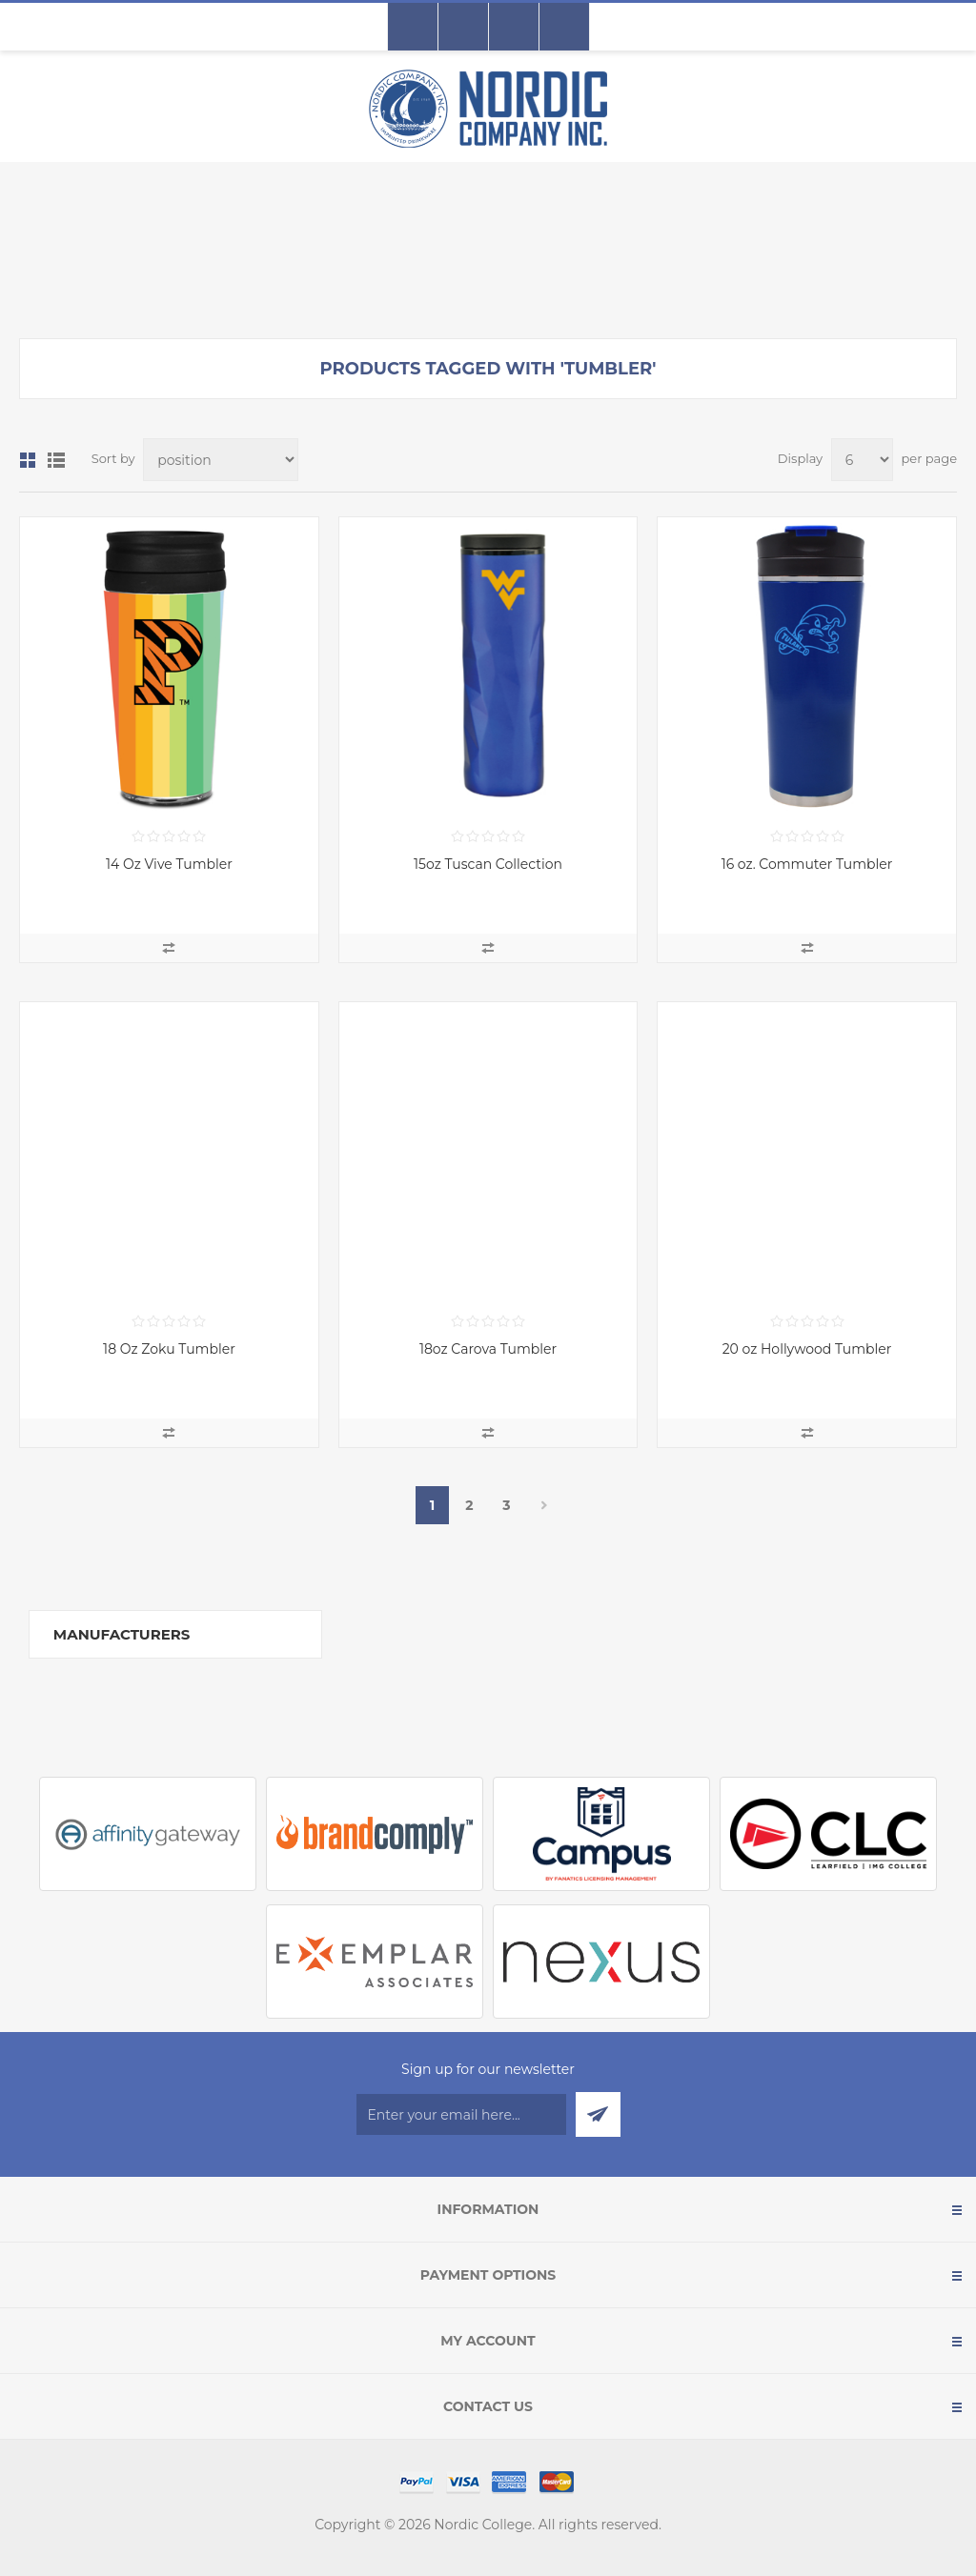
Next (543, 1505)
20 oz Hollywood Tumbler (807, 1349)
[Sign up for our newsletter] (461, 2114)
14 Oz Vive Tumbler (169, 864)
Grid (27, 460)
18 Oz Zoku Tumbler (169, 1349)
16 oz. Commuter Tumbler (807, 864)
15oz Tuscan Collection (488, 864)
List (56, 460)
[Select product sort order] (220, 459)
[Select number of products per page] (862, 459)
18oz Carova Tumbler (488, 1349)
